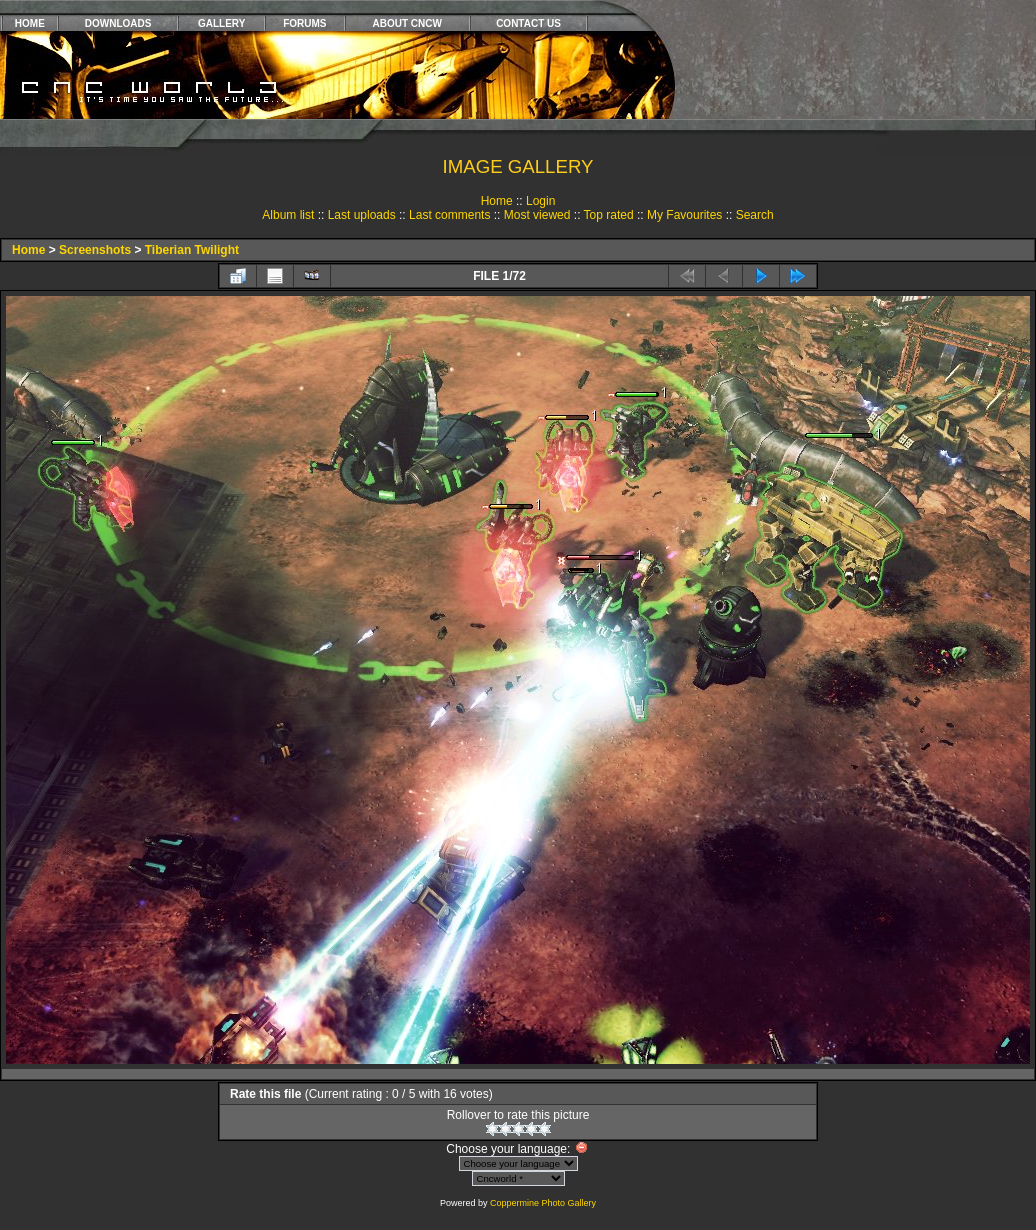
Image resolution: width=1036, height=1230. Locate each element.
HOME (30, 23)
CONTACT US (528, 23)
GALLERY (221, 23)
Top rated (609, 215)
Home (497, 201)
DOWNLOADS (118, 23)
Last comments (449, 215)
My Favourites (684, 215)
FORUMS (304, 23)
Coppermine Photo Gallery (543, 1203)
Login (540, 201)
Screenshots (95, 250)
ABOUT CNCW (407, 23)
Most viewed (537, 215)
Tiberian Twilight (192, 250)
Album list (288, 215)
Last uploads (362, 215)
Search (755, 215)
